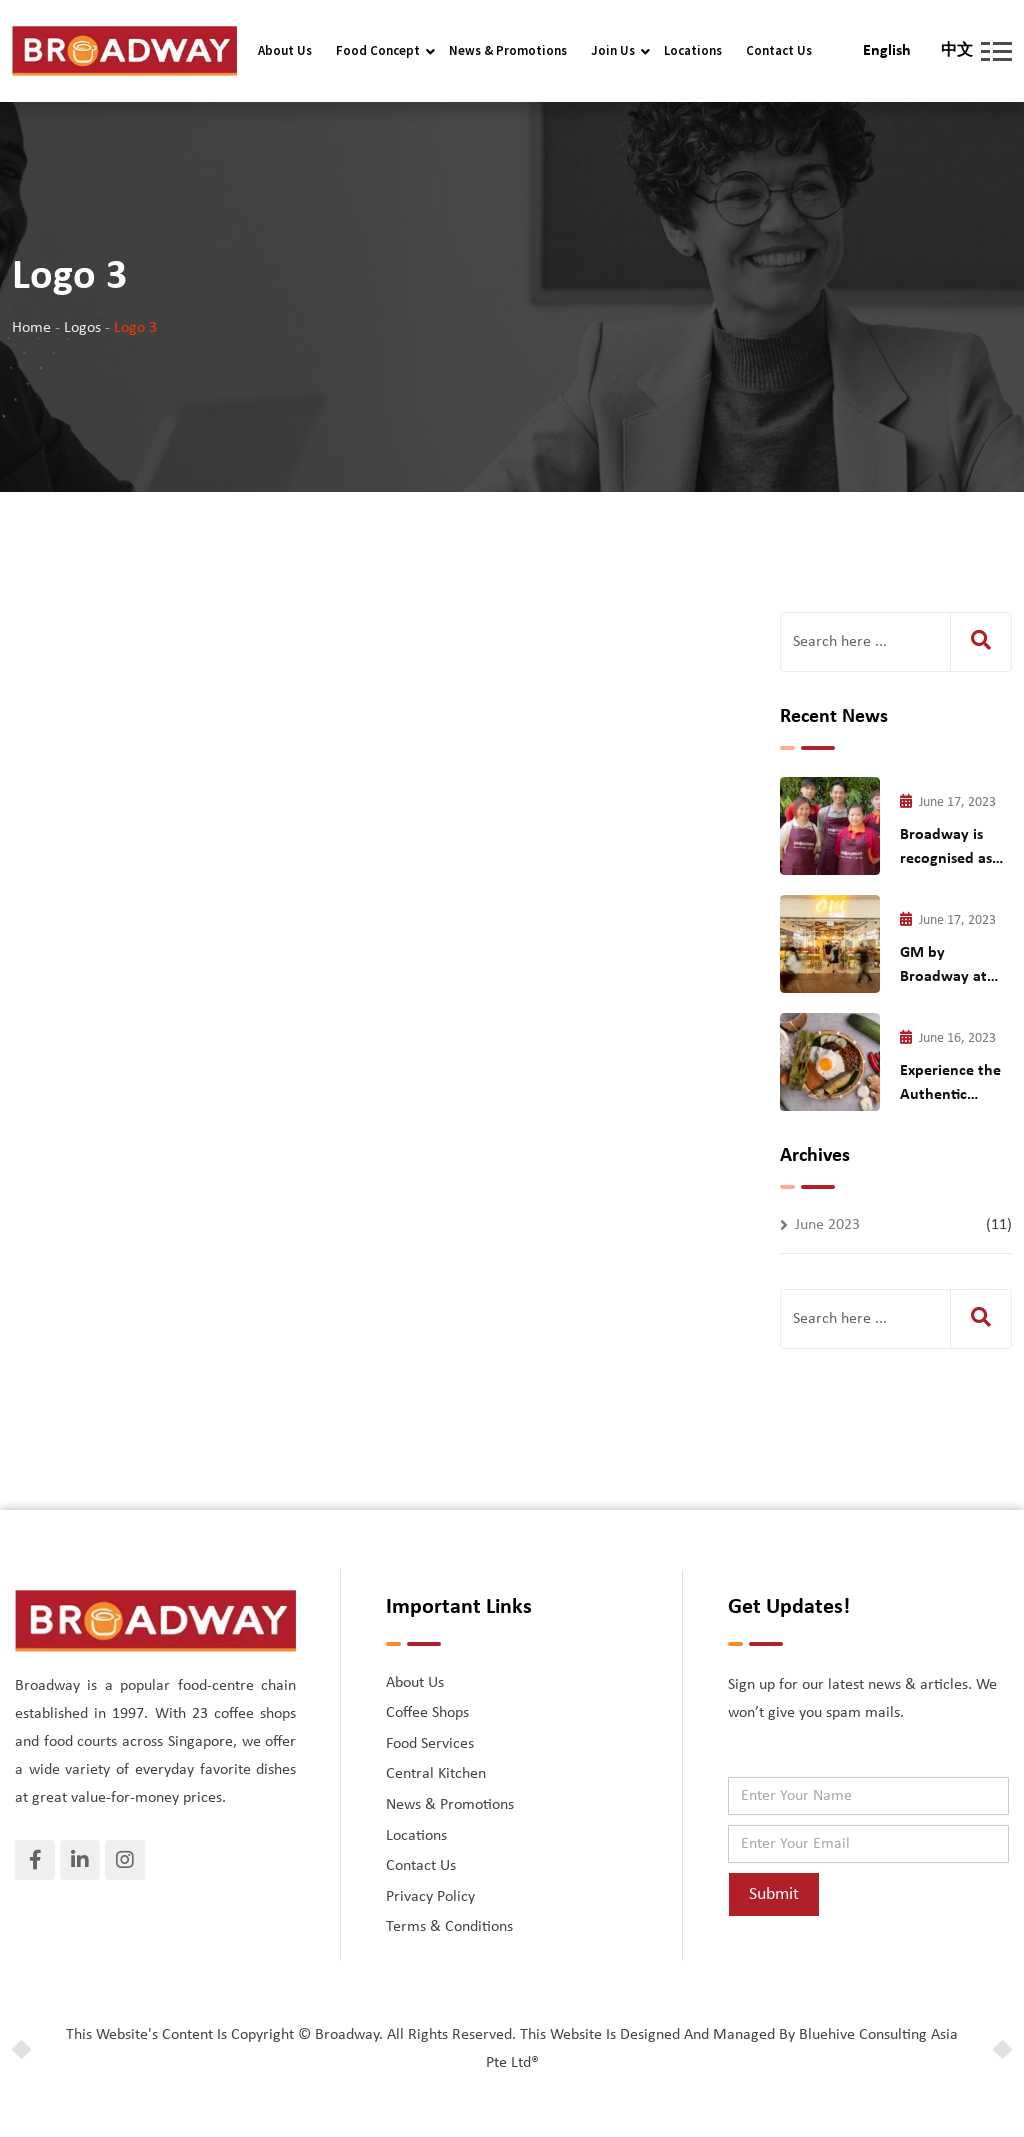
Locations (693, 50)
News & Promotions (508, 50)
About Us (285, 50)
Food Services (430, 1744)
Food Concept (378, 50)
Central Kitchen (436, 1774)
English (887, 51)
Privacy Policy (430, 1897)
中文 (957, 51)
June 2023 (827, 1225)
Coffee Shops (427, 1713)
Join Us (613, 50)
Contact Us (779, 50)
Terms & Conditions (449, 1927)
